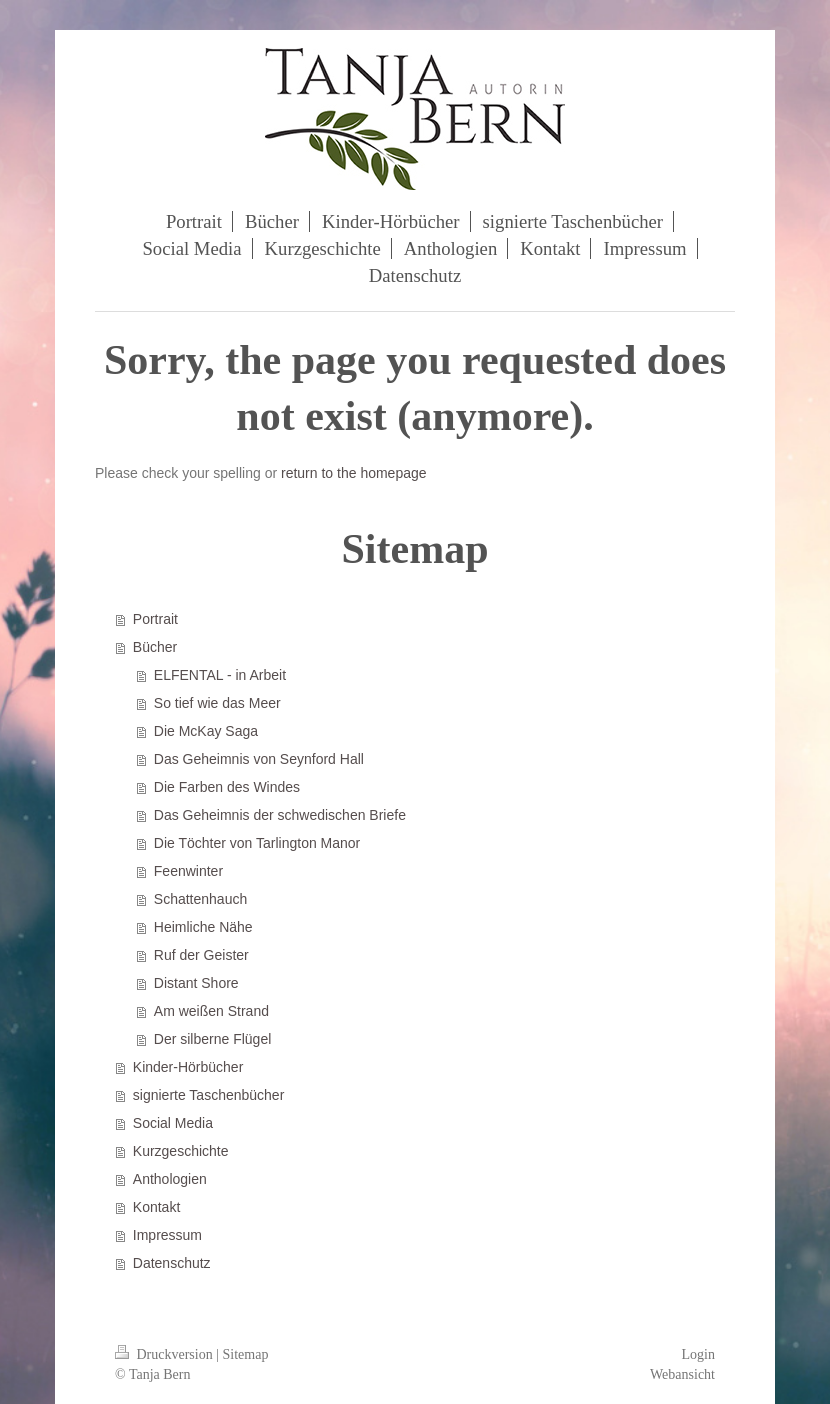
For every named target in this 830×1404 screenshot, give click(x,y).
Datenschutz (172, 1263)
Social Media (173, 1123)
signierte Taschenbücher (209, 1095)
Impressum (167, 1235)
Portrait (155, 619)
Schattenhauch (200, 899)
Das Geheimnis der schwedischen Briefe (280, 815)
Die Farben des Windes (227, 787)
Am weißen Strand (211, 1011)
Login (698, 1354)
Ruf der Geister (201, 955)
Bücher (155, 647)
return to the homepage (354, 473)
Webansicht (682, 1374)
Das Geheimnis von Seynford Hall (259, 759)
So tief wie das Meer (217, 703)
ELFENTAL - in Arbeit (220, 675)
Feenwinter (188, 871)
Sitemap (246, 1354)
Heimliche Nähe (203, 927)
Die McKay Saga (206, 731)
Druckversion (165, 1354)
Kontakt (156, 1207)
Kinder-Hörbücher (188, 1067)
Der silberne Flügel (213, 1039)
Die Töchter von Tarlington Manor (257, 843)
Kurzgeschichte (181, 1151)
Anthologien (170, 1179)
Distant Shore (196, 983)
